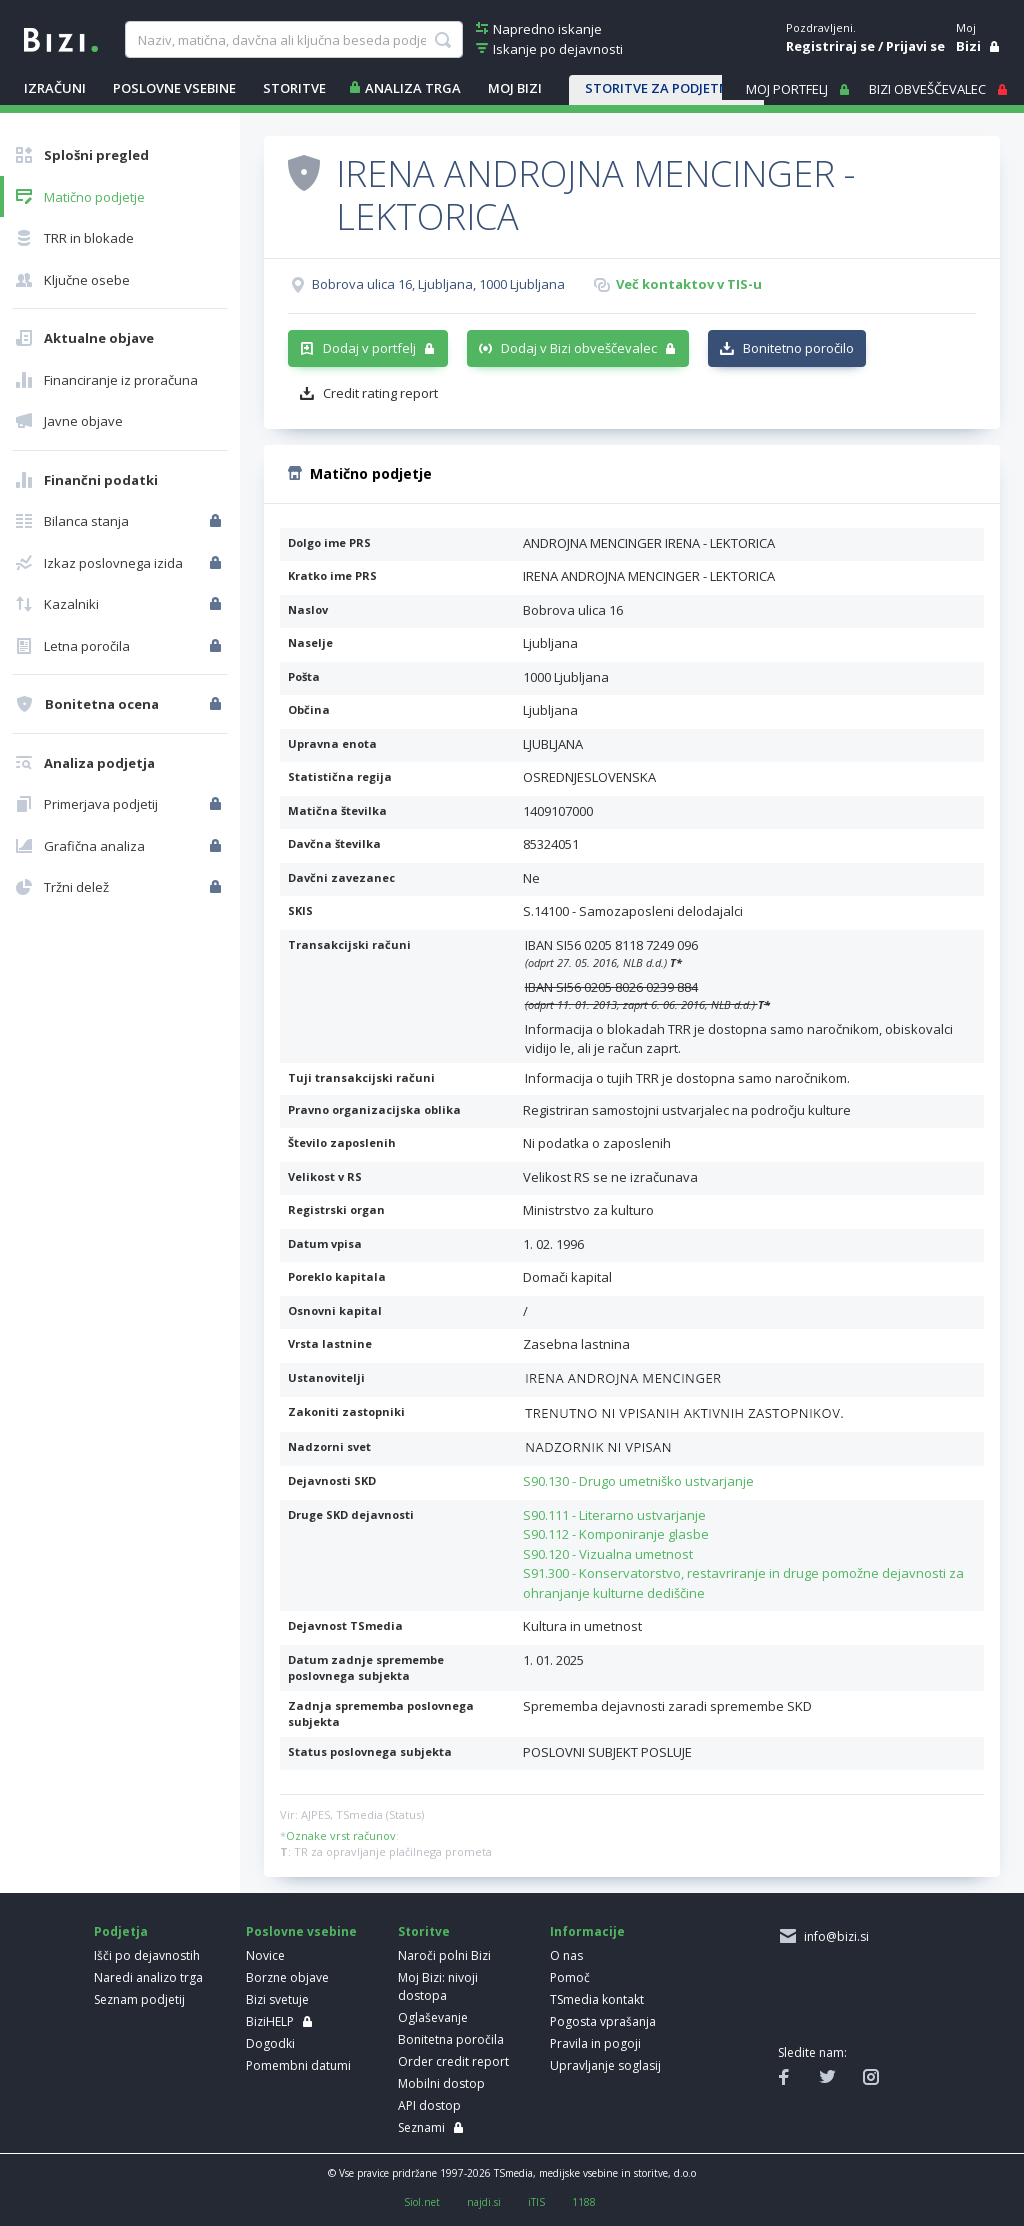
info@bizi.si (833, 1936)
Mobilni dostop (441, 2083)
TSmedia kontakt (597, 1999)
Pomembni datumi (298, 2065)
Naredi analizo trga (148, 1977)
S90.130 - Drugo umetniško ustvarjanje (638, 1481)
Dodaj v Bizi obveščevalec (579, 348)
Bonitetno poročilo (798, 348)
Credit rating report (380, 393)
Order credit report (453, 2061)
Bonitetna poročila (451, 2039)
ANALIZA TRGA (413, 88)
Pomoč (570, 1977)
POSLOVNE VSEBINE (174, 88)
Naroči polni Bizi (444, 1955)
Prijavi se (915, 46)
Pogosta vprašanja (603, 2021)
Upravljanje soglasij (605, 2065)
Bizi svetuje (277, 1999)
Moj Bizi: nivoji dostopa (438, 1986)
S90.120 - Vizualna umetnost (608, 1554)
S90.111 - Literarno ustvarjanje (614, 1515)
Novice (265, 1955)
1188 (584, 2202)
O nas (566, 1955)
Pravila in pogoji (595, 2043)
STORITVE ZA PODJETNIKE (666, 88)
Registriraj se (830, 46)
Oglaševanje (433, 2017)
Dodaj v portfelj (369, 348)
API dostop (429, 2105)
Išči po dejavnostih (147, 1955)
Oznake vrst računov (341, 1835)
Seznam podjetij (139, 1999)
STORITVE (294, 88)
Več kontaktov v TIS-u (689, 284)
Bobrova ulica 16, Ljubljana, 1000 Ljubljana (438, 284)
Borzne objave (287, 1977)
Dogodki (270, 2043)
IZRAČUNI (55, 88)
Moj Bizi (515, 88)
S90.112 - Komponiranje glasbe (616, 1534)
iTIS (536, 2202)
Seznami (421, 2127)
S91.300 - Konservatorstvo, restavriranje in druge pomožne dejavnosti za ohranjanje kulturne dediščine (743, 1583)
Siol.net (422, 2202)
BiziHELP (270, 2021)
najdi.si (484, 2202)
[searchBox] (294, 40)
